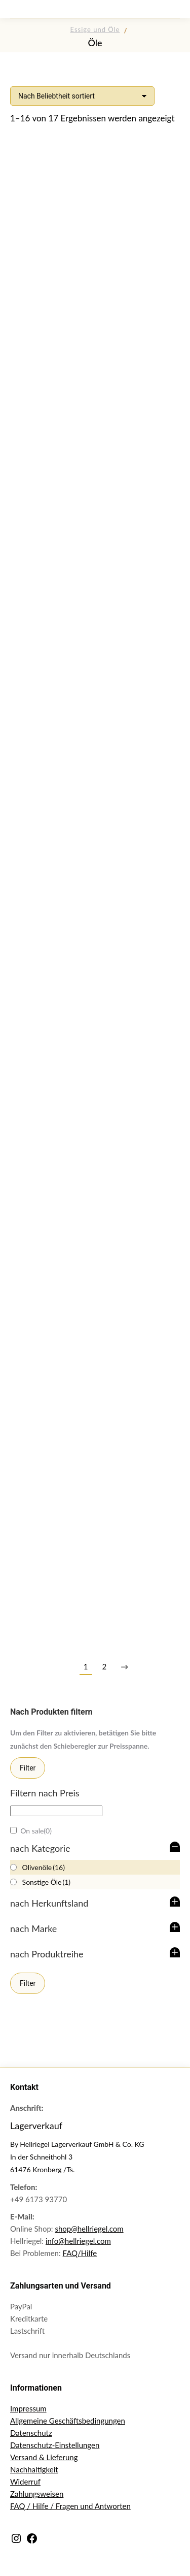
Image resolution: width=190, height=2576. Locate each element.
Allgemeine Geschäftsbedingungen (67, 2420)
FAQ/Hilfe (80, 2253)
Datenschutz (31, 2432)
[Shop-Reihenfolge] (82, 96)
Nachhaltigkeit (34, 2469)
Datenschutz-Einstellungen (54, 2445)
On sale (36, 1830)
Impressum (28, 2408)
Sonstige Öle (46, 1882)
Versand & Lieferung (44, 2457)
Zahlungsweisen (36, 2493)
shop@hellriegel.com (89, 2228)
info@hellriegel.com (78, 2240)
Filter (27, 1768)
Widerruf (25, 2481)
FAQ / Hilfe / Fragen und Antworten (70, 2505)
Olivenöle (43, 1867)
